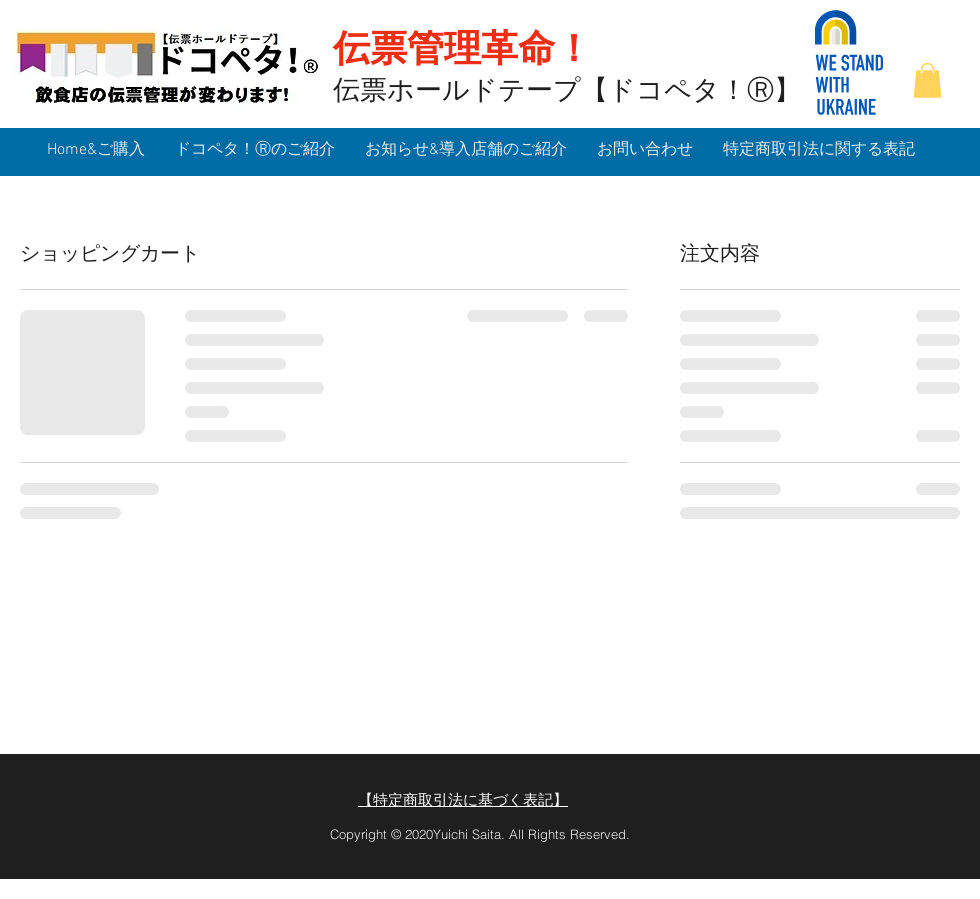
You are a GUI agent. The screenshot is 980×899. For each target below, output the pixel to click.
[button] (927, 80)
